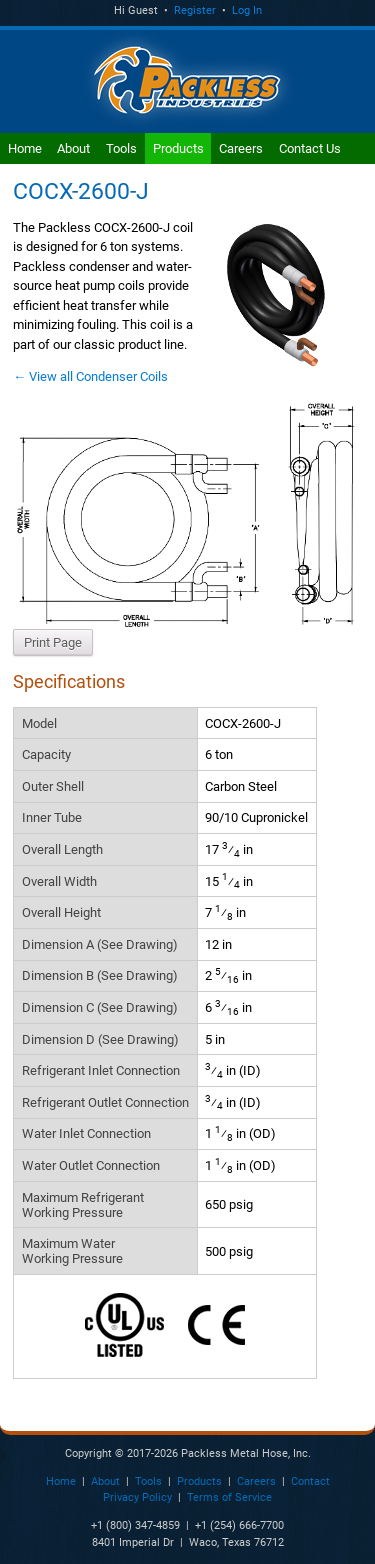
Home (25, 148)
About (73, 148)
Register (195, 10)
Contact (310, 1481)
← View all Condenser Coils (90, 376)
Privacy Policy (137, 1497)
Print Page (53, 642)
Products (178, 148)
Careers (241, 148)
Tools (121, 148)
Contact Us (310, 148)
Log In (247, 10)
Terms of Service (229, 1497)
